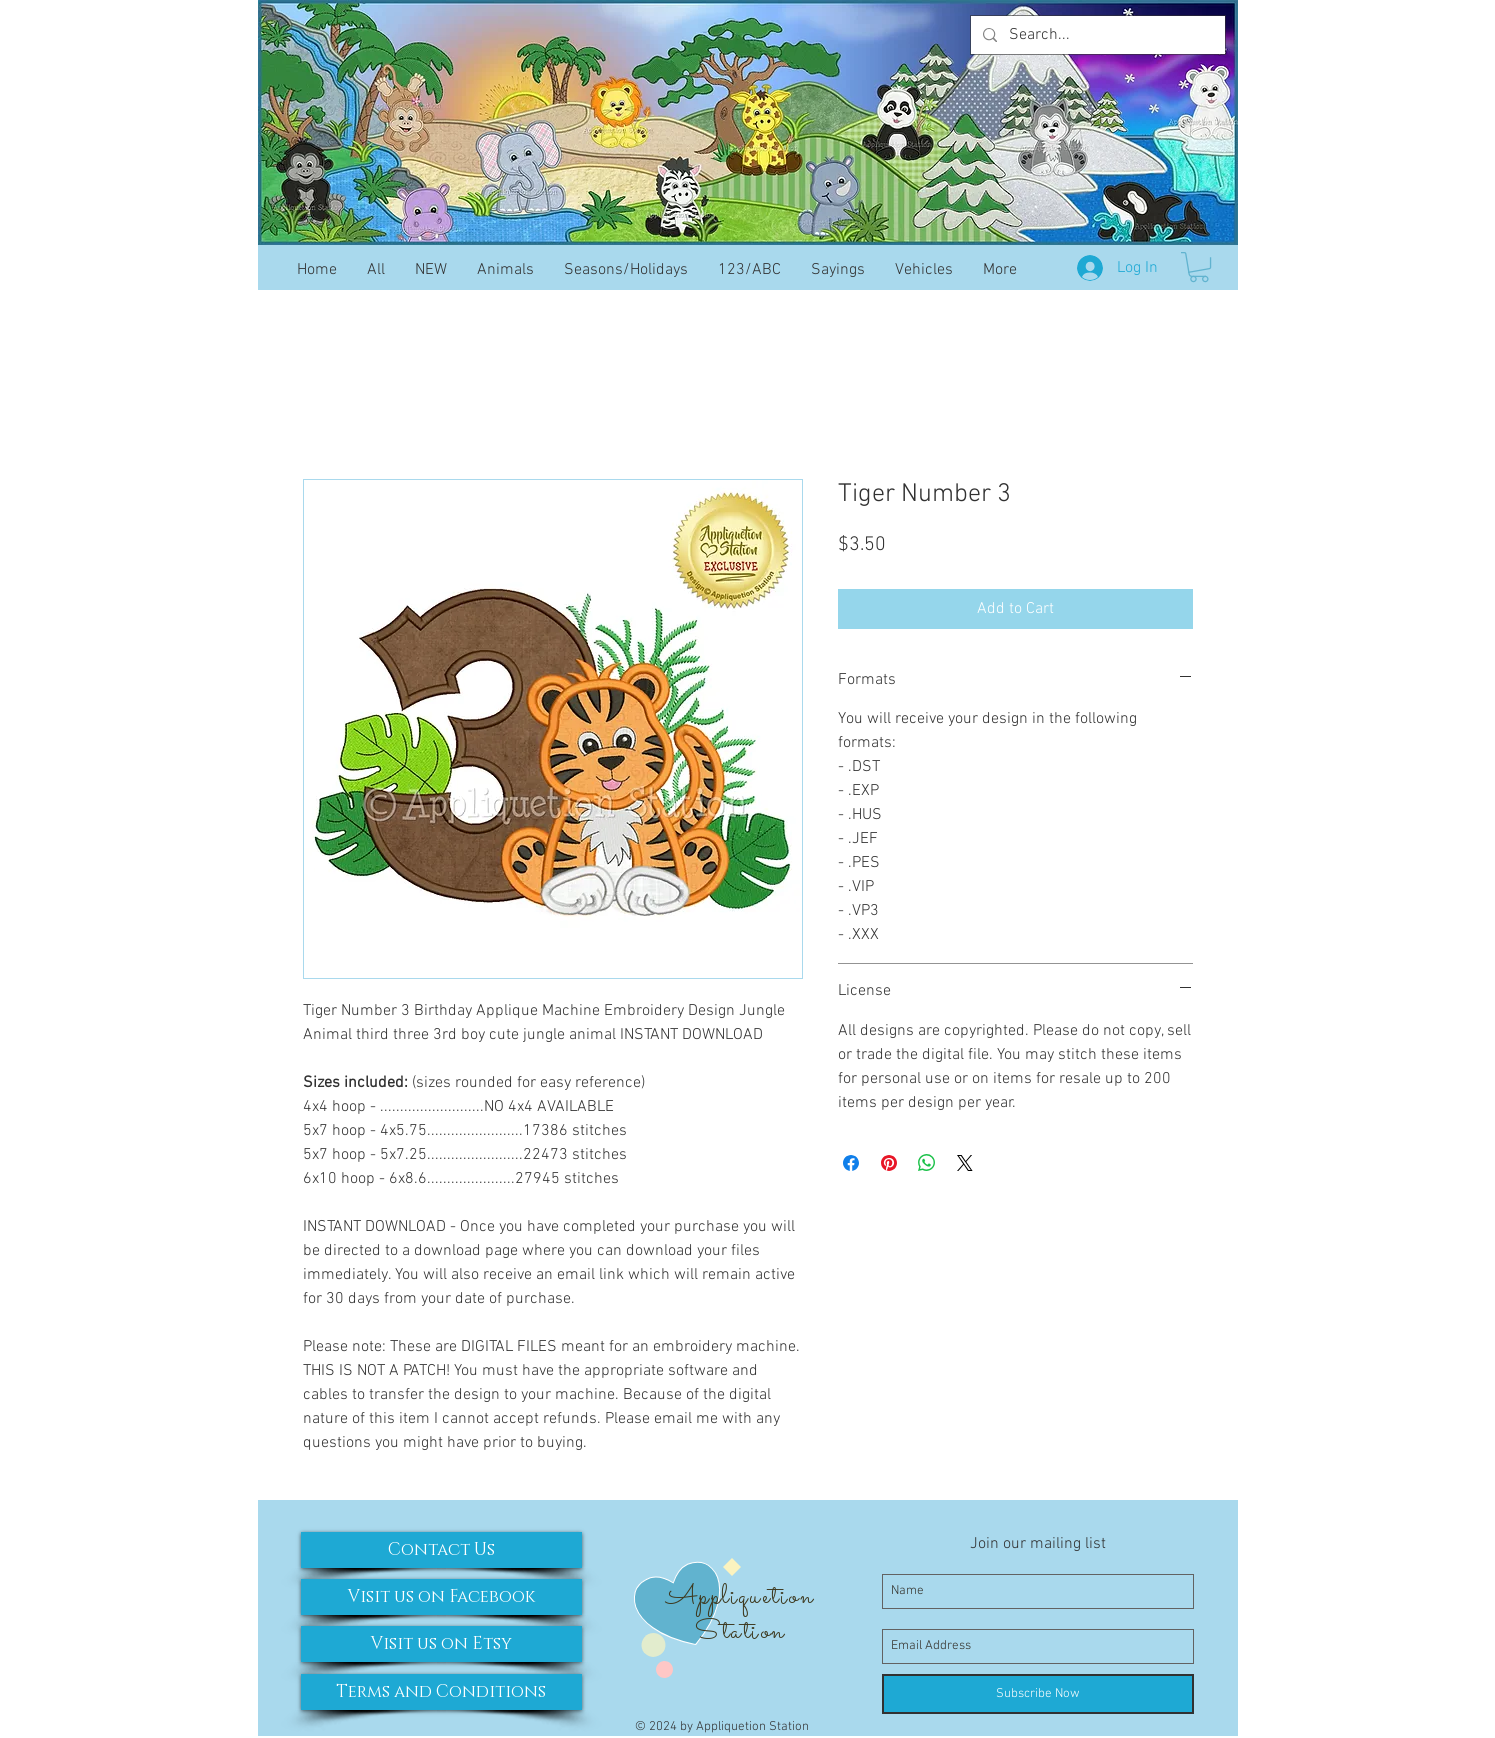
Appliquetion (739, 1597)
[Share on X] (965, 1163)
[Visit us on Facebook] (441, 1597)
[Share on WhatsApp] (927, 1163)
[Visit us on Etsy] (441, 1644)
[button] (1199, 267)
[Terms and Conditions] (441, 1692)
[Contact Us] (441, 1550)
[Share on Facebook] (851, 1163)
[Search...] (1096, 35)
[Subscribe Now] (1038, 1694)
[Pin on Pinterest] (889, 1163)
